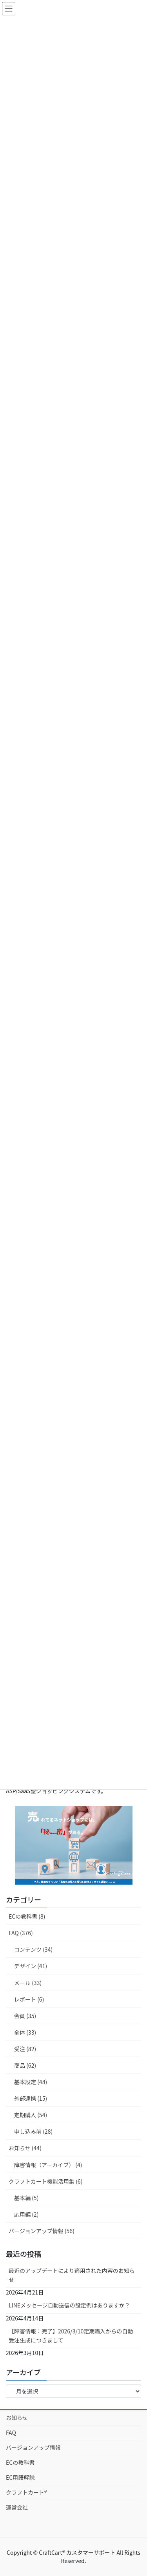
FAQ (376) (21, 1933)
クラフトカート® (26, 2492)
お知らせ (17, 2417)
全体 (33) (25, 2032)
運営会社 (17, 2507)
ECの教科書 (20, 2462)
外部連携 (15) (30, 2098)
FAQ (11, 2432)
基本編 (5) (26, 2198)
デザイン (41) (30, 1966)
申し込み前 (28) (33, 2131)
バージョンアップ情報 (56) (41, 2231)
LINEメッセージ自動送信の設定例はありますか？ (69, 2305)
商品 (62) (25, 2065)
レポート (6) (29, 1999)
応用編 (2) (26, 2214)
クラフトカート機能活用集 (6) (45, 2181)
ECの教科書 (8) (27, 1916)
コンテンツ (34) (33, 1949)
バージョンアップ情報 (33, 2447)
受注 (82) (25, 2049)
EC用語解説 (20, 2477)
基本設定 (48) (30, 2082)
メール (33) (28, 1983)
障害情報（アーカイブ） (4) (48, 2165)
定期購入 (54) (30, 2115)
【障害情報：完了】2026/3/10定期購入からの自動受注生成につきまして (71, 2335)
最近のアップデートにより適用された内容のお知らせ (72, 2275)
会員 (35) (25, 2016)
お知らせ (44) (25, 2148)
